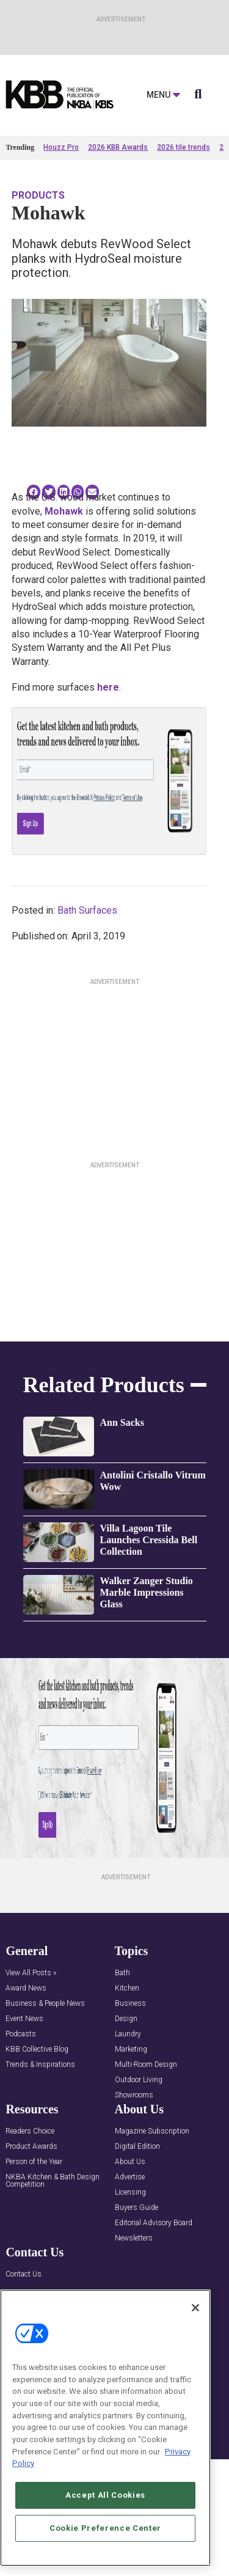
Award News (25, 1988)
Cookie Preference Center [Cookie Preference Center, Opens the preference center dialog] (105, 2528)
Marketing (131, 2049)
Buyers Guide (136, 2208)
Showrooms (134, 2095)
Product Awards (31, 2147)
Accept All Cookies (105, 2495)
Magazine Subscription (152, 2131)
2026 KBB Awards (118, 147)
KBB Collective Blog (36, 2049)
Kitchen (127, 1988)
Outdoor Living (138, 2080)
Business (130, 2004)
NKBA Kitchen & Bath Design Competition (52, 2181)
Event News (24, 2019)
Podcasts (20, 2034)
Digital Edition (137, 2147)
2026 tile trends (183, 147)
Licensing (130, 2192)
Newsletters (134, 2238)
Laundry (128, 2034)
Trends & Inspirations (40, 2065)
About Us (130, 2162)
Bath (122, 1973)
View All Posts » (30, 1973)
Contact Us (23, 2274)
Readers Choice (29, 2131)
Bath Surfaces (87, 910)
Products (38, 195)
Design (126, 2019)
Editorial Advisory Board (153, 2223)
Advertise (130, 2177)
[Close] (195, 2307)
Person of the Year (33, 2162)
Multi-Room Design (146, 2065)
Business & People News (45, 2004)
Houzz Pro (61, 147)
